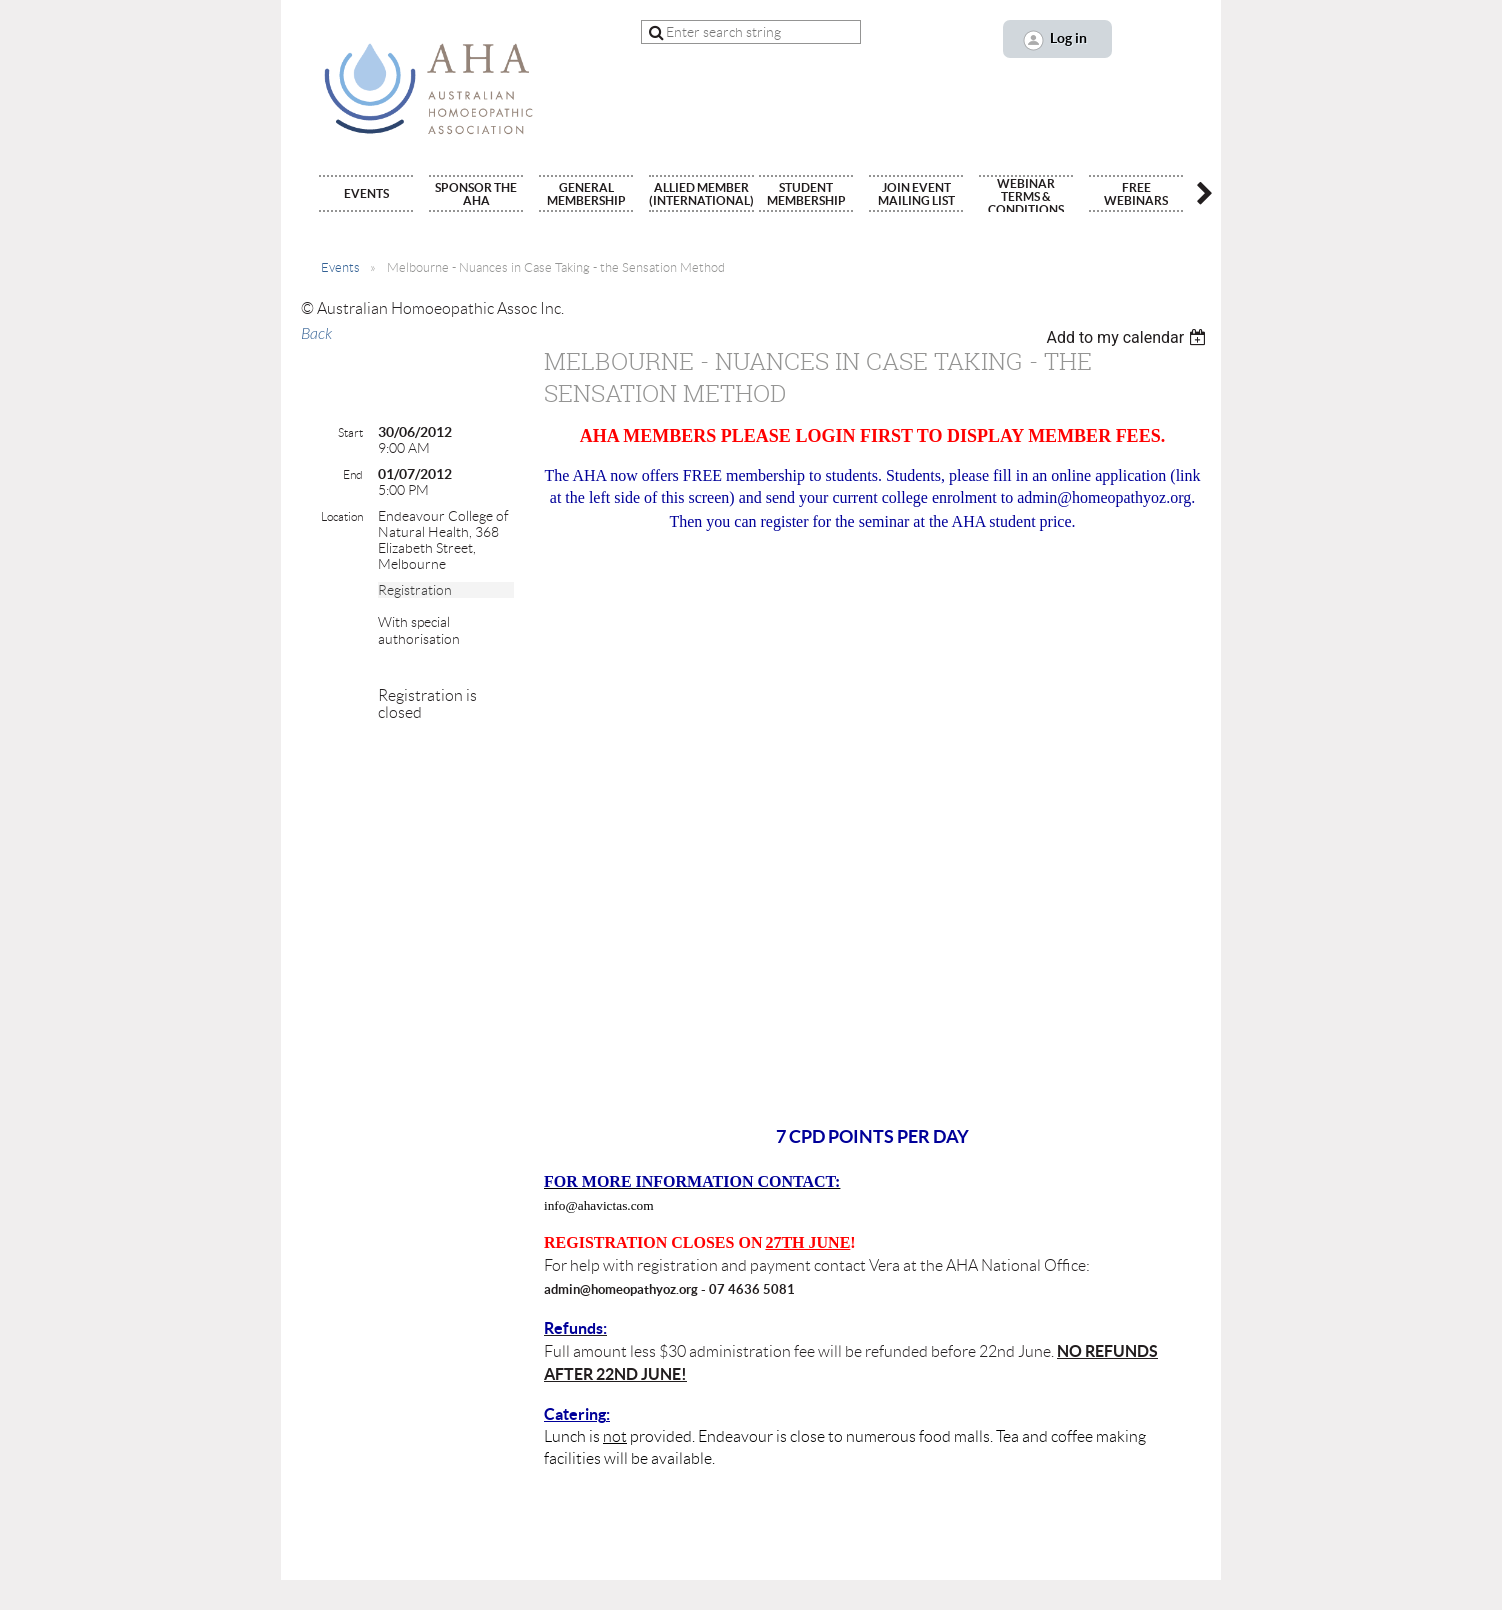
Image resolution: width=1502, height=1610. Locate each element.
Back (316, 334)
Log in (1068, 38)
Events (340, 267)
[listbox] (1128, 337)
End (353, 474)
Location (342, 516)
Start (350, 432)
